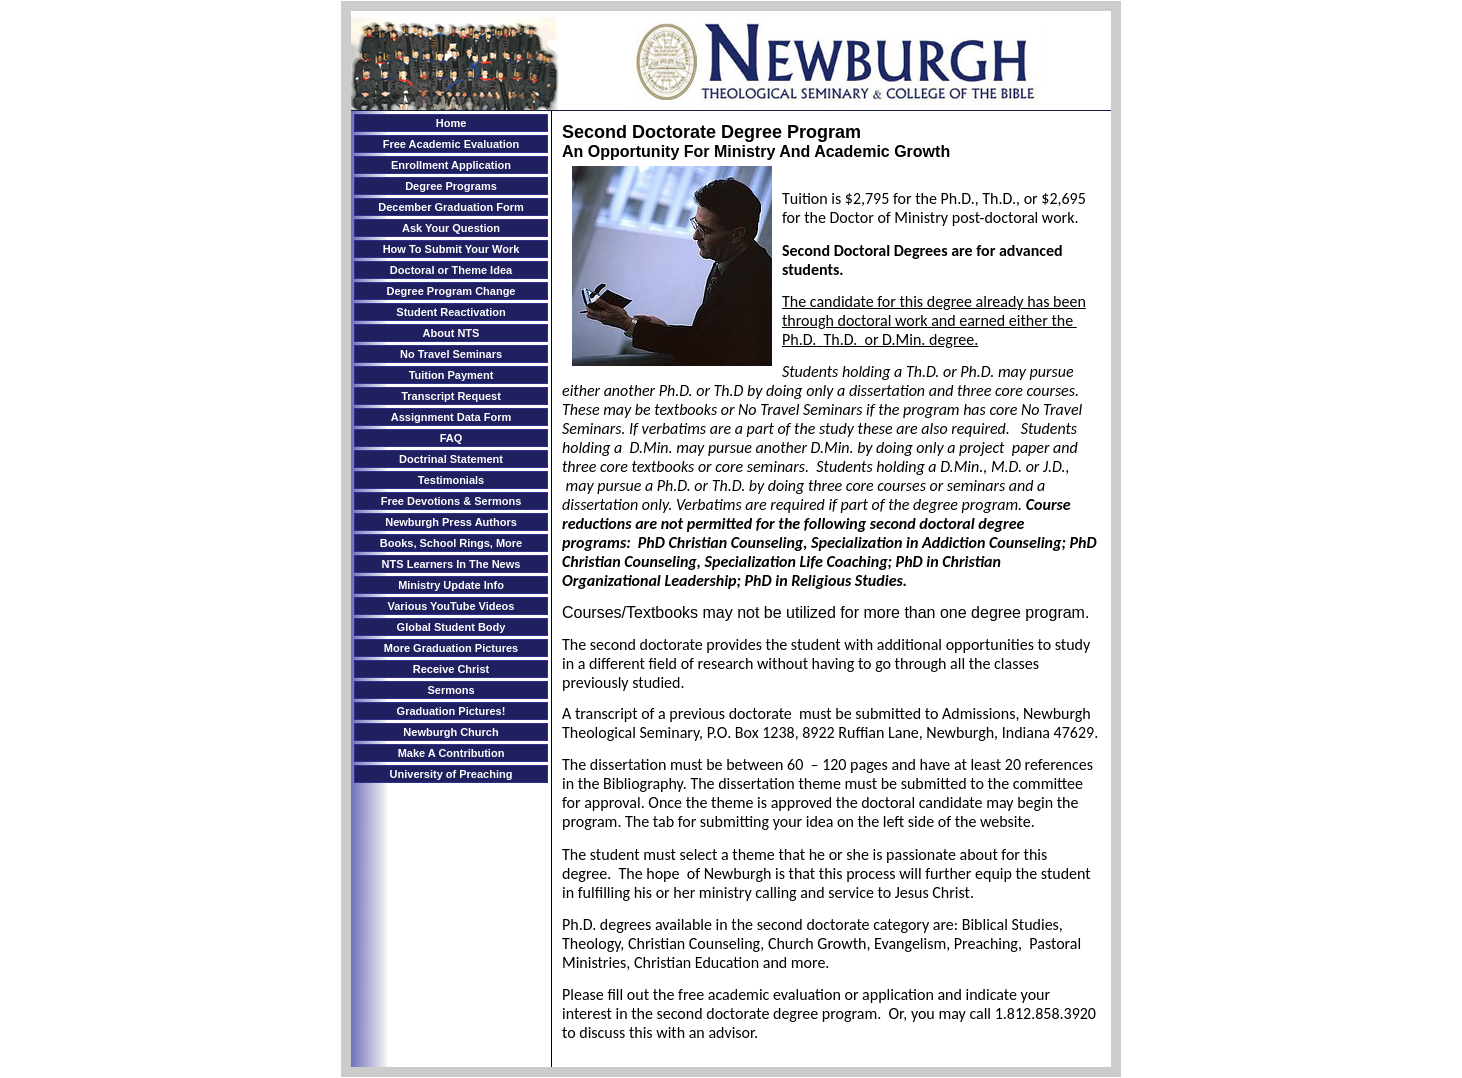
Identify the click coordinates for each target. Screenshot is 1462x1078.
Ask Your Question (451, 228)
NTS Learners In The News (451, 564)
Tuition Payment (451, 375)
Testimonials (451, 480)
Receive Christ (451, 669)
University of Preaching (451, 774)
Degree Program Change (451, 291)
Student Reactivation (450, 312)
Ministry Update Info (451, 585)
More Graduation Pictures (451, 648)
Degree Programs (451, 186)
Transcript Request (451, 396)
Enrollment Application (451, 165)
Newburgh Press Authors (451, 522)
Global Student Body (451, 627)
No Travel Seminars (451, 354)
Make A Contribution (451, 753)
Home (451, 123)
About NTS (451, 333)
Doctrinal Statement (451, 459)
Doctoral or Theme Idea (451, 270)
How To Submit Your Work (451, 249)
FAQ (451, 438)
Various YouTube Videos (451, 606)
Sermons (450, 690)
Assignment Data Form (451, 417)
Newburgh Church (450, 732)
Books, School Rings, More (451, 543)
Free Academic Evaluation (451, 144)
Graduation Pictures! (451, 711)
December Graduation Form (450, 207)
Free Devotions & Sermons (451, 501)
